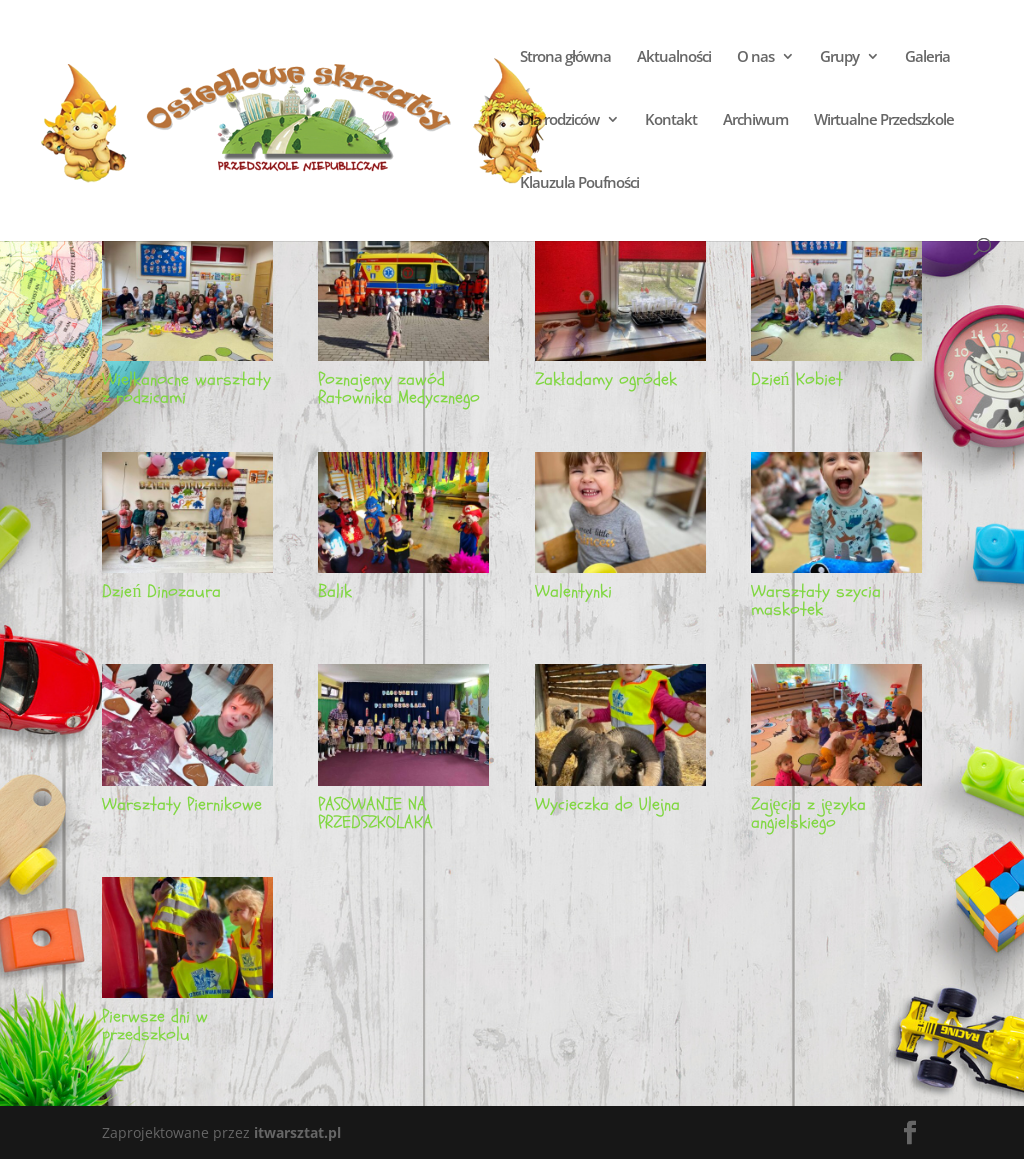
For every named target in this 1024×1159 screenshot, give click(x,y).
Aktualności (674, 57)
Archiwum (755, 120)
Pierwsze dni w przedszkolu (155, 1025)
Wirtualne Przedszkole (884, 120)
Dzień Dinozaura (161, 591)
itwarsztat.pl (297, 1132)
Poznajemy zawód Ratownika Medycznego (399, 388)
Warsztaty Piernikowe (182, 804)
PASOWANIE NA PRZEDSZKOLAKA (375, 813)
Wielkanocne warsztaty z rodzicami (186, 388)
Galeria (927, 57)
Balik (335, 591)
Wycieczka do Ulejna (607, 804)
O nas (755, 57)
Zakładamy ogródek (606, 379)
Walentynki (573, 591)
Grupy (839, 57)
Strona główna (565, 57)
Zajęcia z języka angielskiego (808, 813)
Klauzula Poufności (579, 183)
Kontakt (671, 120)
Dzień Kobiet (797, 379)
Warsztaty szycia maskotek (816, 600)
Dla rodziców (559, 120)
